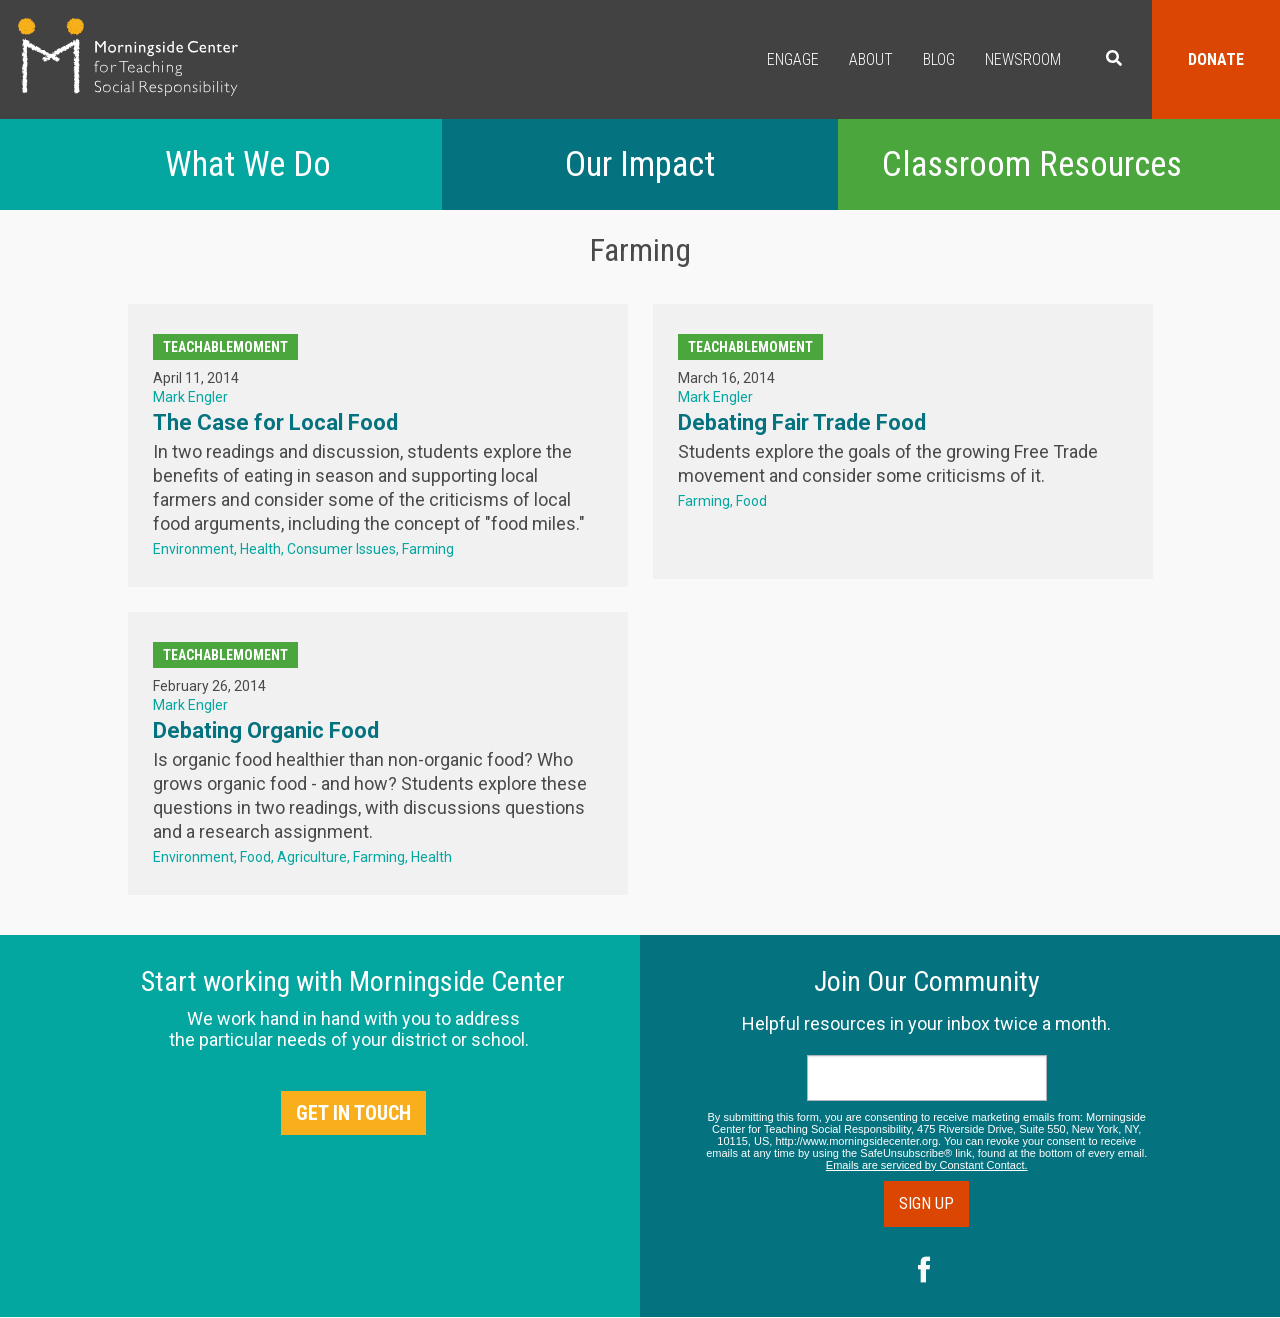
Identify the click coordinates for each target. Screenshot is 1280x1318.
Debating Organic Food (266, 730)
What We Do (248, 164)
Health (260, 549)
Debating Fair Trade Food (802, 422)
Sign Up (926, 1203)
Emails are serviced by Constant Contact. (927, 1165)
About (871, 59)
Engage (793, 59)
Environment (193, 549)
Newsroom (1023, 59)
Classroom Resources (1032, 164)
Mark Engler (190, 397)
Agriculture (312, 857)
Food (751, 501)
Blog (939, 59)
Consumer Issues (341, 549)
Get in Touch (353, 1113)
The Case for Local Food (275, 422)
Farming (428, 549)
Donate (1216, 59)
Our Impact (640, 164)
